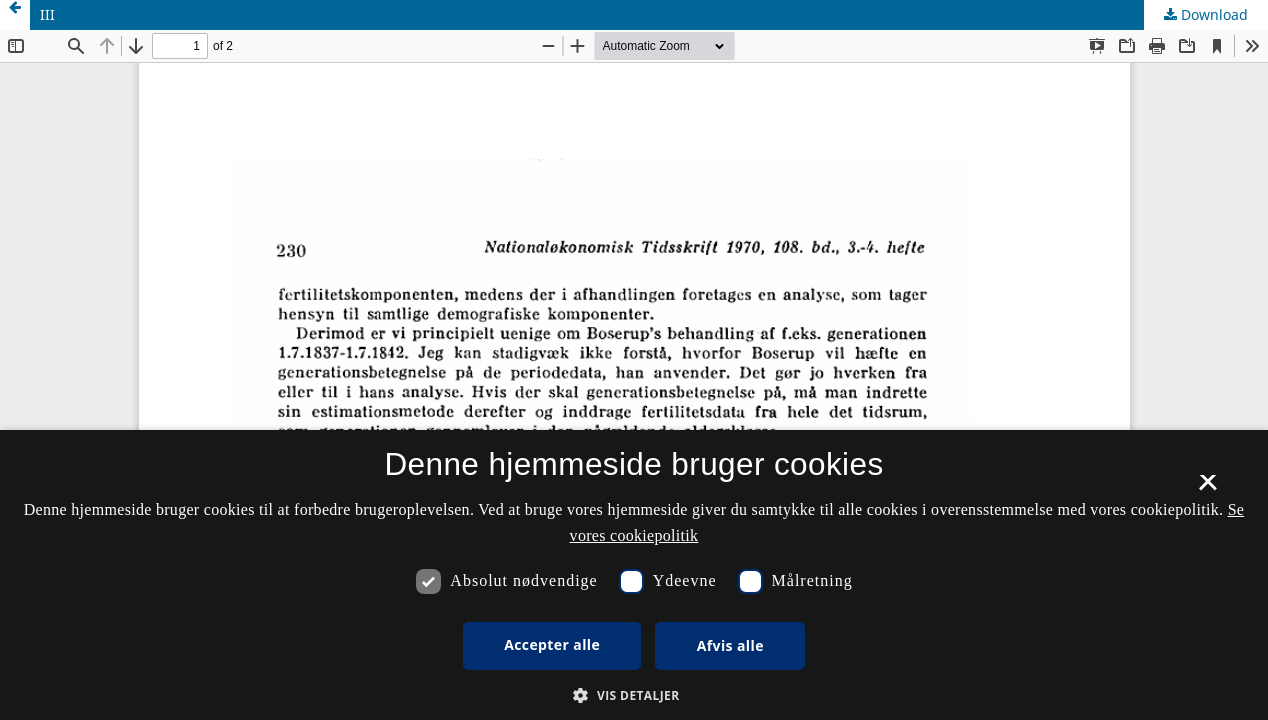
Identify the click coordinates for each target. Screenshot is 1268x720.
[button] (633, 695)
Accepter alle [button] (552, 644)
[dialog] (634, 575)
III (47, 14)
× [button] (1207, 489)
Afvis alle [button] (730, 645)
